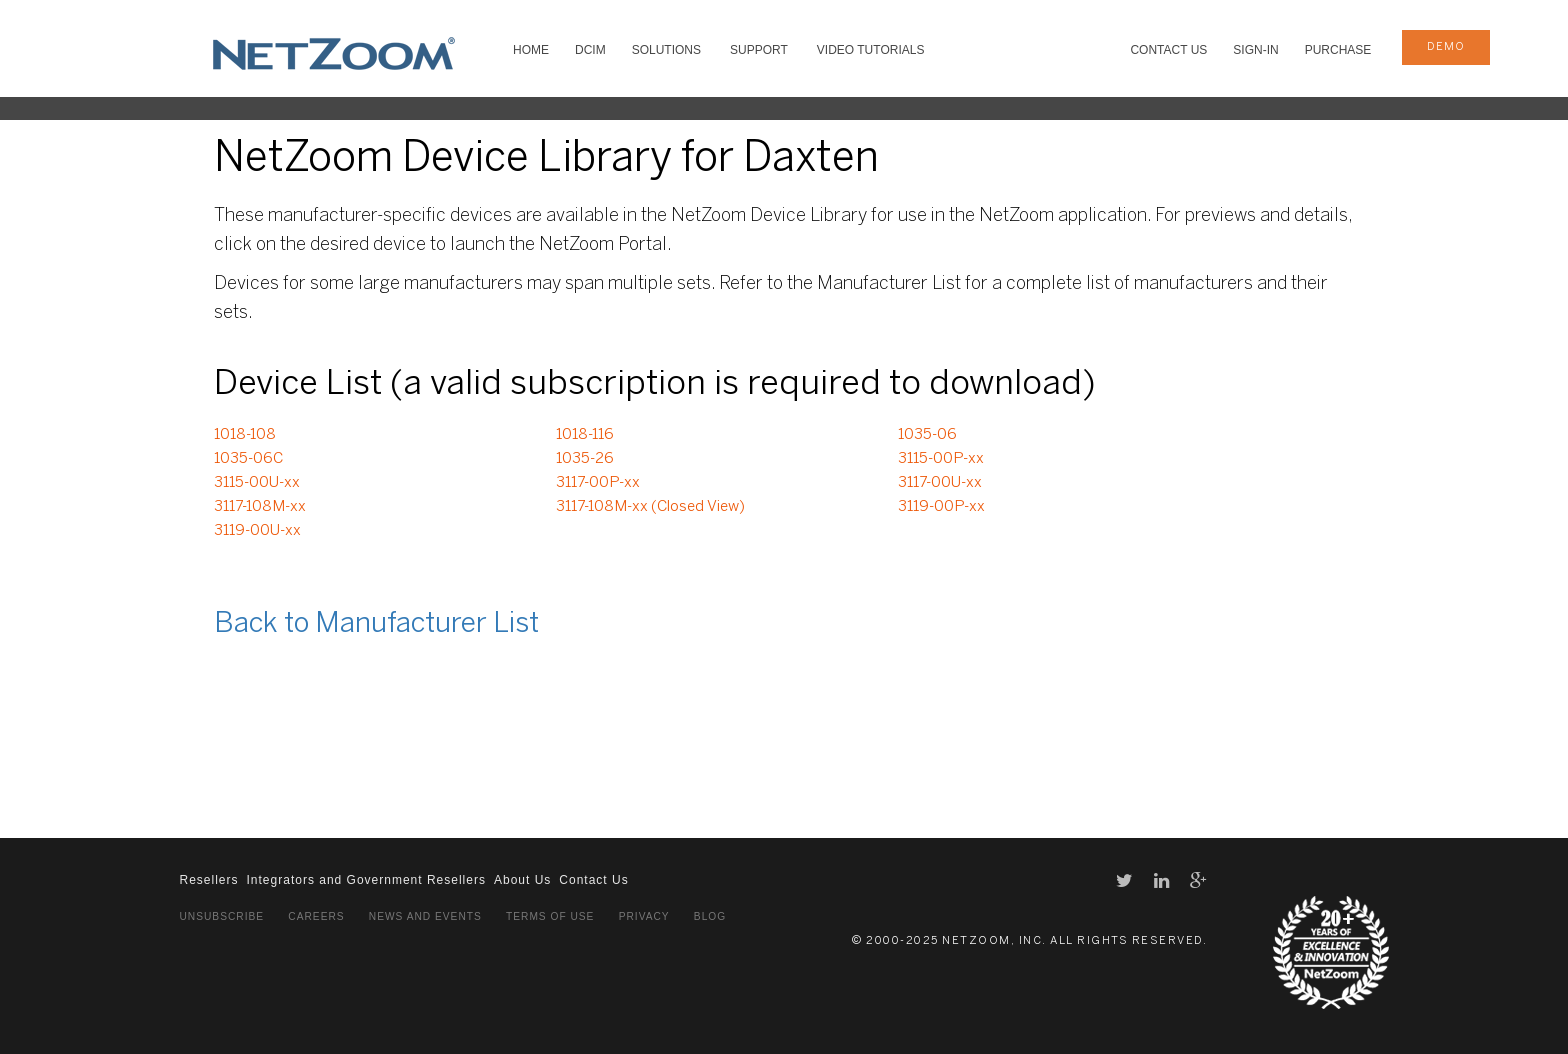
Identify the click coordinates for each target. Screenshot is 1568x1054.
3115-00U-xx (257, 483)
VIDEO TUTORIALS (871, 50)
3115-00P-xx (941, 459)
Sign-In (1255, 50)
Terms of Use (550, 916)
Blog (710, 916)
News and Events (425, 916)
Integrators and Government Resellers (366, 880)
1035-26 (585, 459)
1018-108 (245, 435)
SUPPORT (759, 50)
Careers (316, 916)
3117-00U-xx (940, 483)
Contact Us (1168, 50)
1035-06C (248, 459)
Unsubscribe (222, 916)
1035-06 (927, 435)
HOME (531, 50)
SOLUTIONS (666, 50)
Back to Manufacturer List (376, 624)
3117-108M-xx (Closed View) (650, 507)
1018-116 (585, 435)
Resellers (209, 880)
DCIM (590, 50)
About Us (522, 880)
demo (1446, 47)
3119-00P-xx (941, 507)
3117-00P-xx (598, 483)
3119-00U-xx (257, 531)
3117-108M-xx (260, 507)
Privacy (644, 916)
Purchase (1338, 50)
